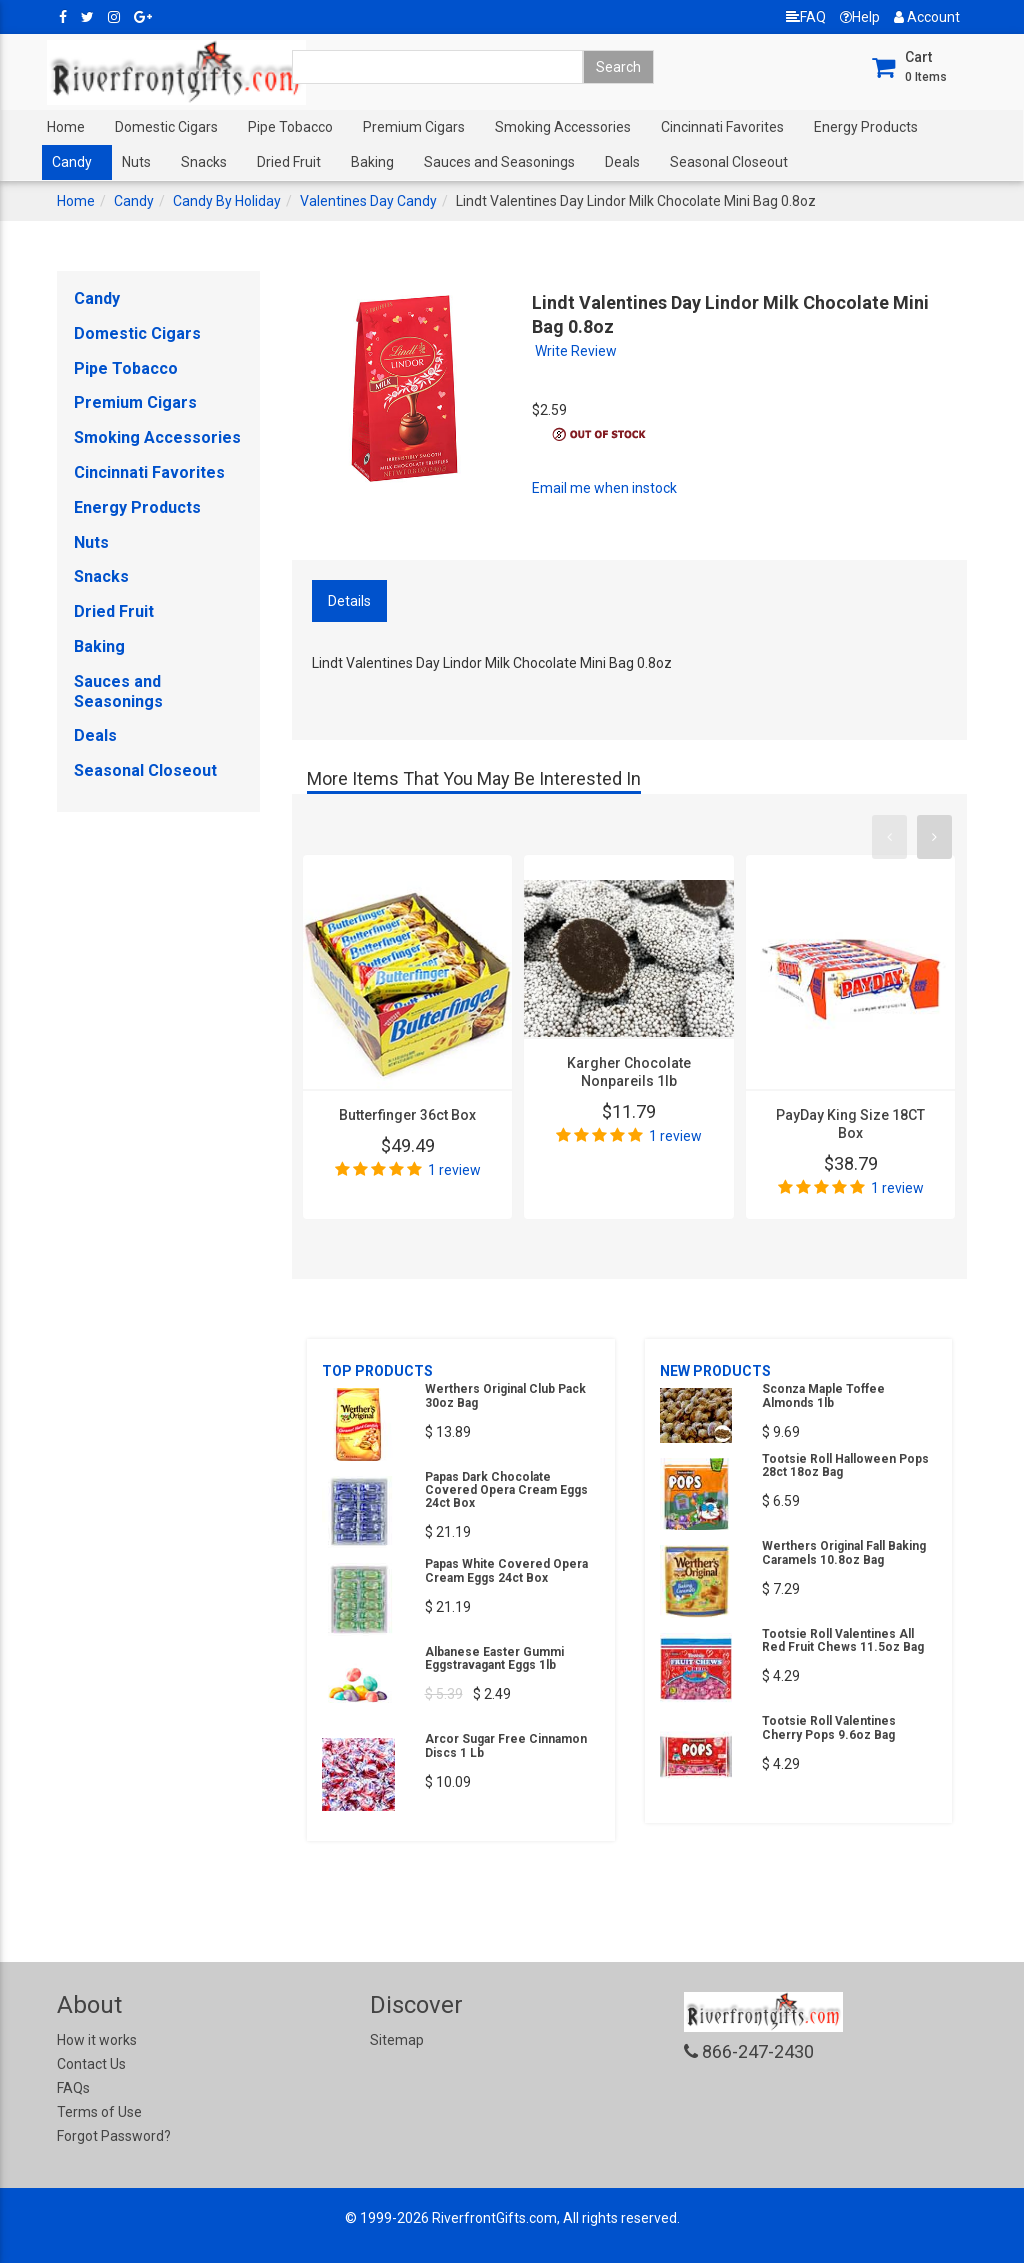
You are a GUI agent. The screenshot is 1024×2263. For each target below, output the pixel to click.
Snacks (204, 162)
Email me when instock (604, 488)
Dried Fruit (289, 162)
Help (860, 17)
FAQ (806, 17)
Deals (622, 162)
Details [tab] (349, 601)
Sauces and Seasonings (499, 162)
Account (927, 17)
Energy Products (866, 127)
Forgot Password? (114, 2136)
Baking (372, 162)
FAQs (73, 2088)
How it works (97, 2040)
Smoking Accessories (563, 127)
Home (66, 127)
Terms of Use (99, 2112)
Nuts (136, 162)
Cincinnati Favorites (722, 127)
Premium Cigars (414, 127)
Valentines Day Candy (368, 201)
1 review (454, 1170)
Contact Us (91, 2064)
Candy (72, 162)
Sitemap (397, 2040)
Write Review (576, 351)
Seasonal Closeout (729, 162)
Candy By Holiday (227, 201)
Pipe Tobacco (290, 127)
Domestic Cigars (166, 127)
